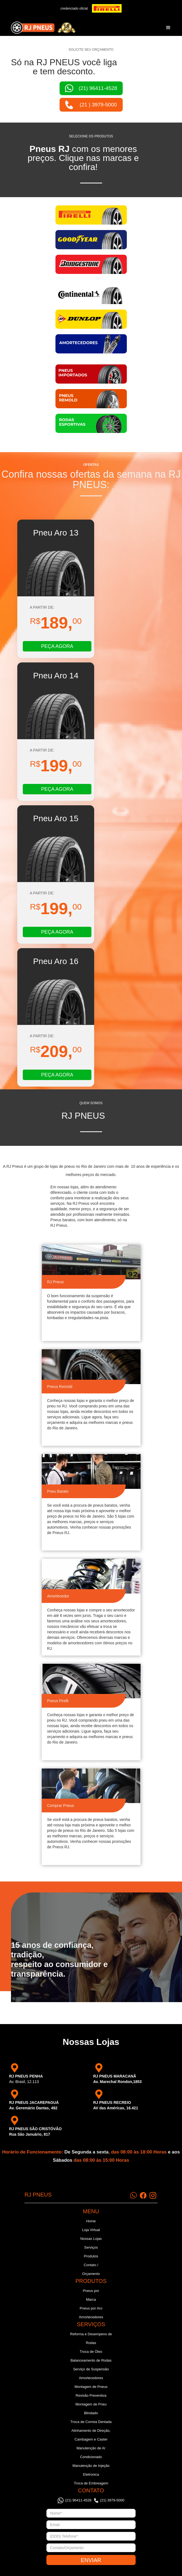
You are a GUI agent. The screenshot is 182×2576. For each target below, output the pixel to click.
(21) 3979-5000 (112, 2500)
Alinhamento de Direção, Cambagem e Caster (90, 2434)
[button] (168, 27)
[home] (41, 27)
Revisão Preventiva (91, 2395)
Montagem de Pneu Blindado (91, 2408)
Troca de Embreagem (91, 2483)
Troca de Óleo (91, 2352)
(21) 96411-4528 (78, 2500)
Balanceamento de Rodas (91, 2360)
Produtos (91, 2256)
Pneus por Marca (91, 2295)
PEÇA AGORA (57, 646)
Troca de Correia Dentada (91, 2422)
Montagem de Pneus (91, 2387)
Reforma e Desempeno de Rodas (91, 2338)
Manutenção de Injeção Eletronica (91, 2470)
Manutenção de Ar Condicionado (91, 2452)
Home (91, 2221)
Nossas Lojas (91, 2239)
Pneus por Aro (91, 2308)
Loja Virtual (91, 2230)
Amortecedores (91, 2317)
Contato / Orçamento (91, 2269)
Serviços (91, 2247)
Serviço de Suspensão (91, 2369)
